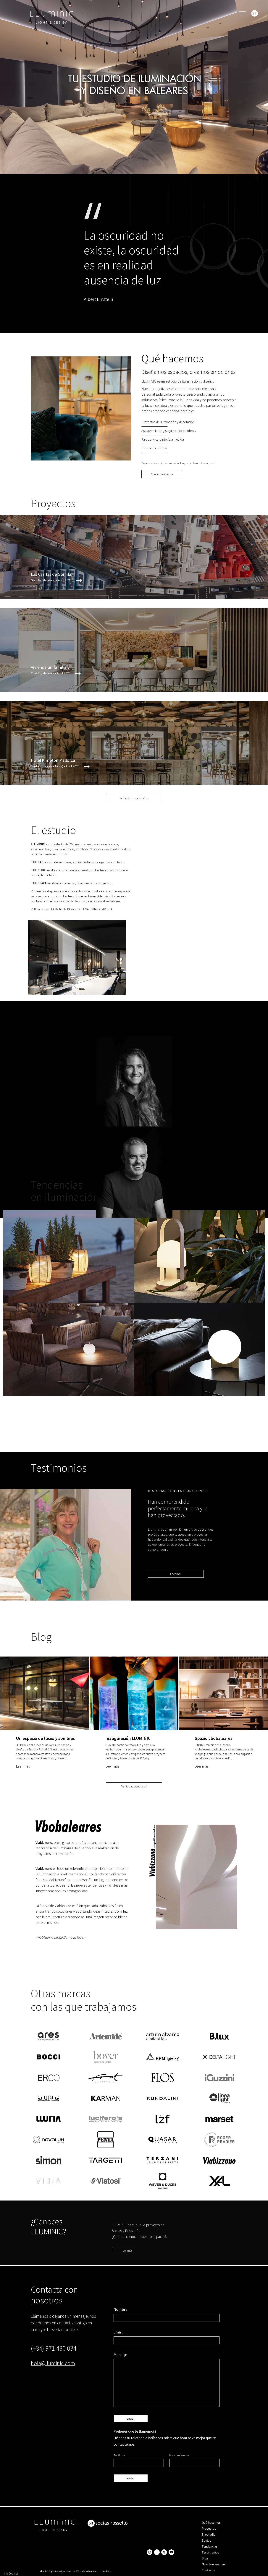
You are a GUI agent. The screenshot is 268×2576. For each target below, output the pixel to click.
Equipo (206, 2540)
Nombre (120, 2309)
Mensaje (120, 2354)
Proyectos (209, 2528)
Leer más (175, 1574)
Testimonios (210, 2552)
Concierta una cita (162, 474)
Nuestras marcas (213, 2564)
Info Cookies (11, 2573)
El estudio (209, 2534)
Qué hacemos (211, 2522)
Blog (205, 2558)
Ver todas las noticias (134, 1786)
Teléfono (119, 2455)
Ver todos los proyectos (134, 798)
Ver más (127, 2250)
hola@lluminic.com (53, 2363)
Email (118, 2332)
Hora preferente (179, 2455)
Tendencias (209, 2546)
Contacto (208, 2570)
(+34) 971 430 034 (53, 2348)
